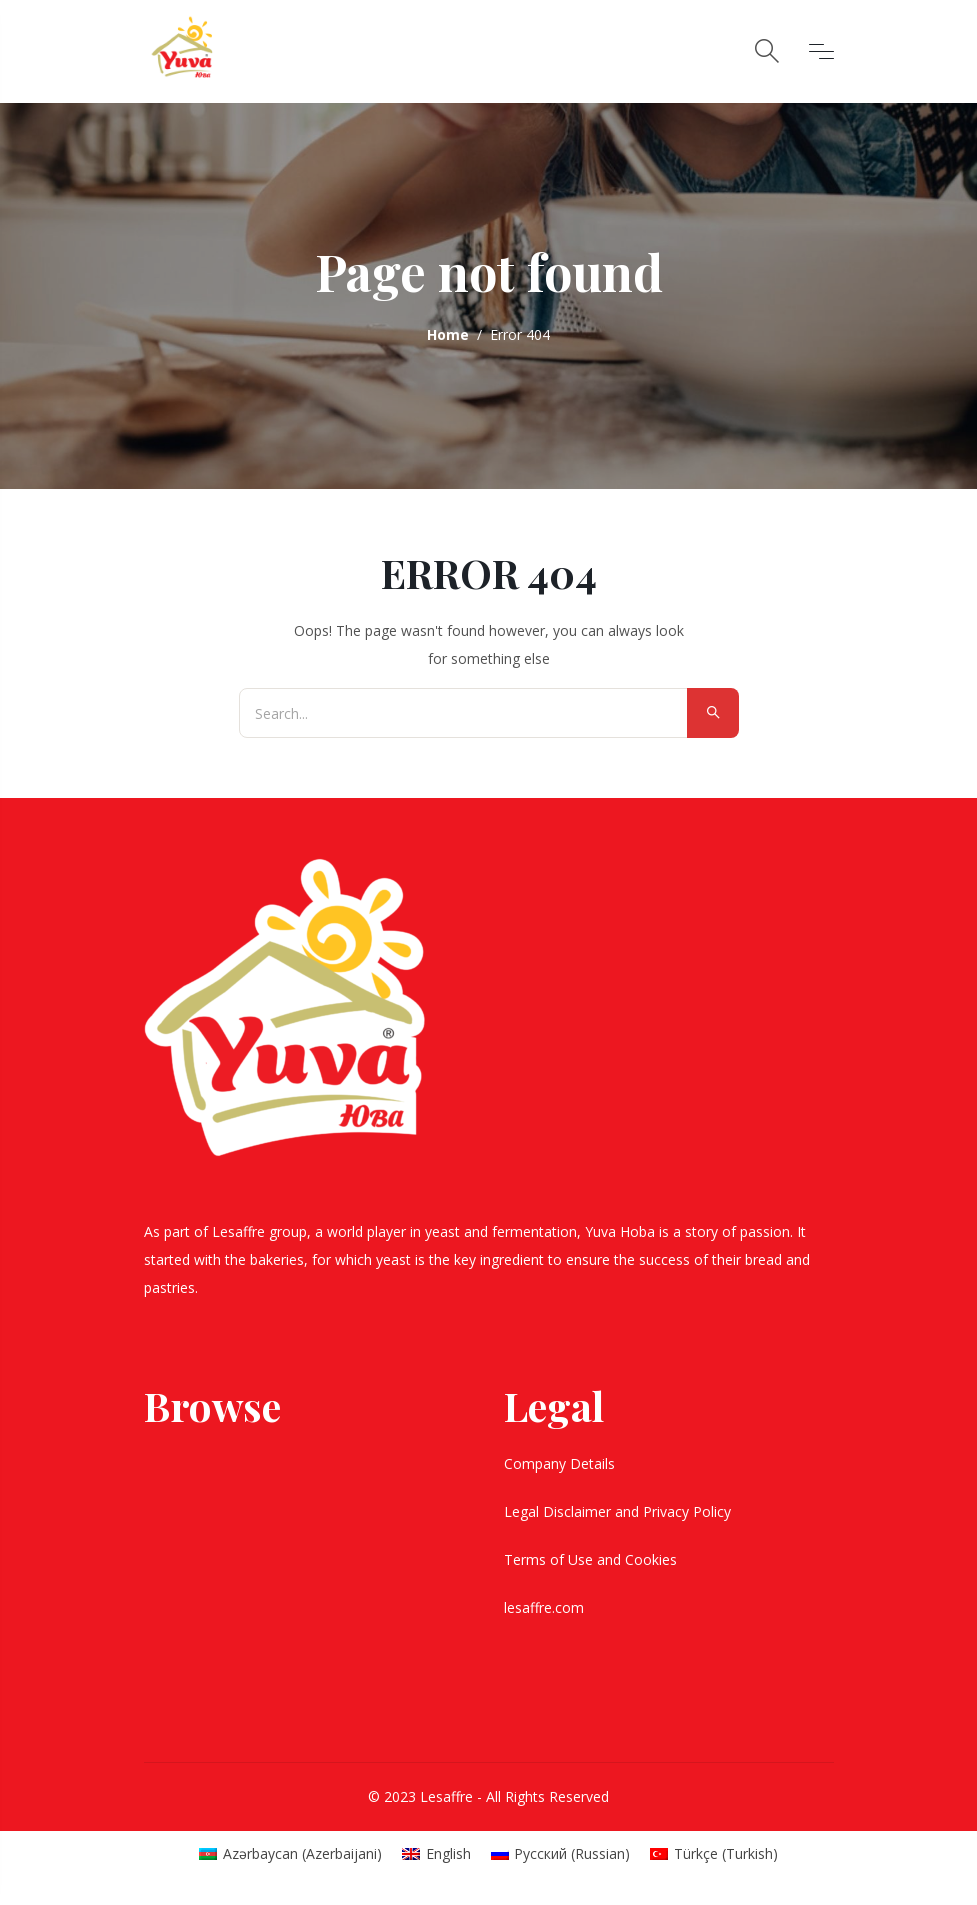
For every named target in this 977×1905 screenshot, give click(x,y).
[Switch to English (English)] (436, 1854)
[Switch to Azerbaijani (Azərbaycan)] (290, 1854)
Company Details (561, 1463)
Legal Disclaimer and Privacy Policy (619, 1511)
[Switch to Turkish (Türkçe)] (714, 1854)
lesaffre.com (544, 1607)
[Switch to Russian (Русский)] (561, 1854)
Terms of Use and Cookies (592, 1559)
